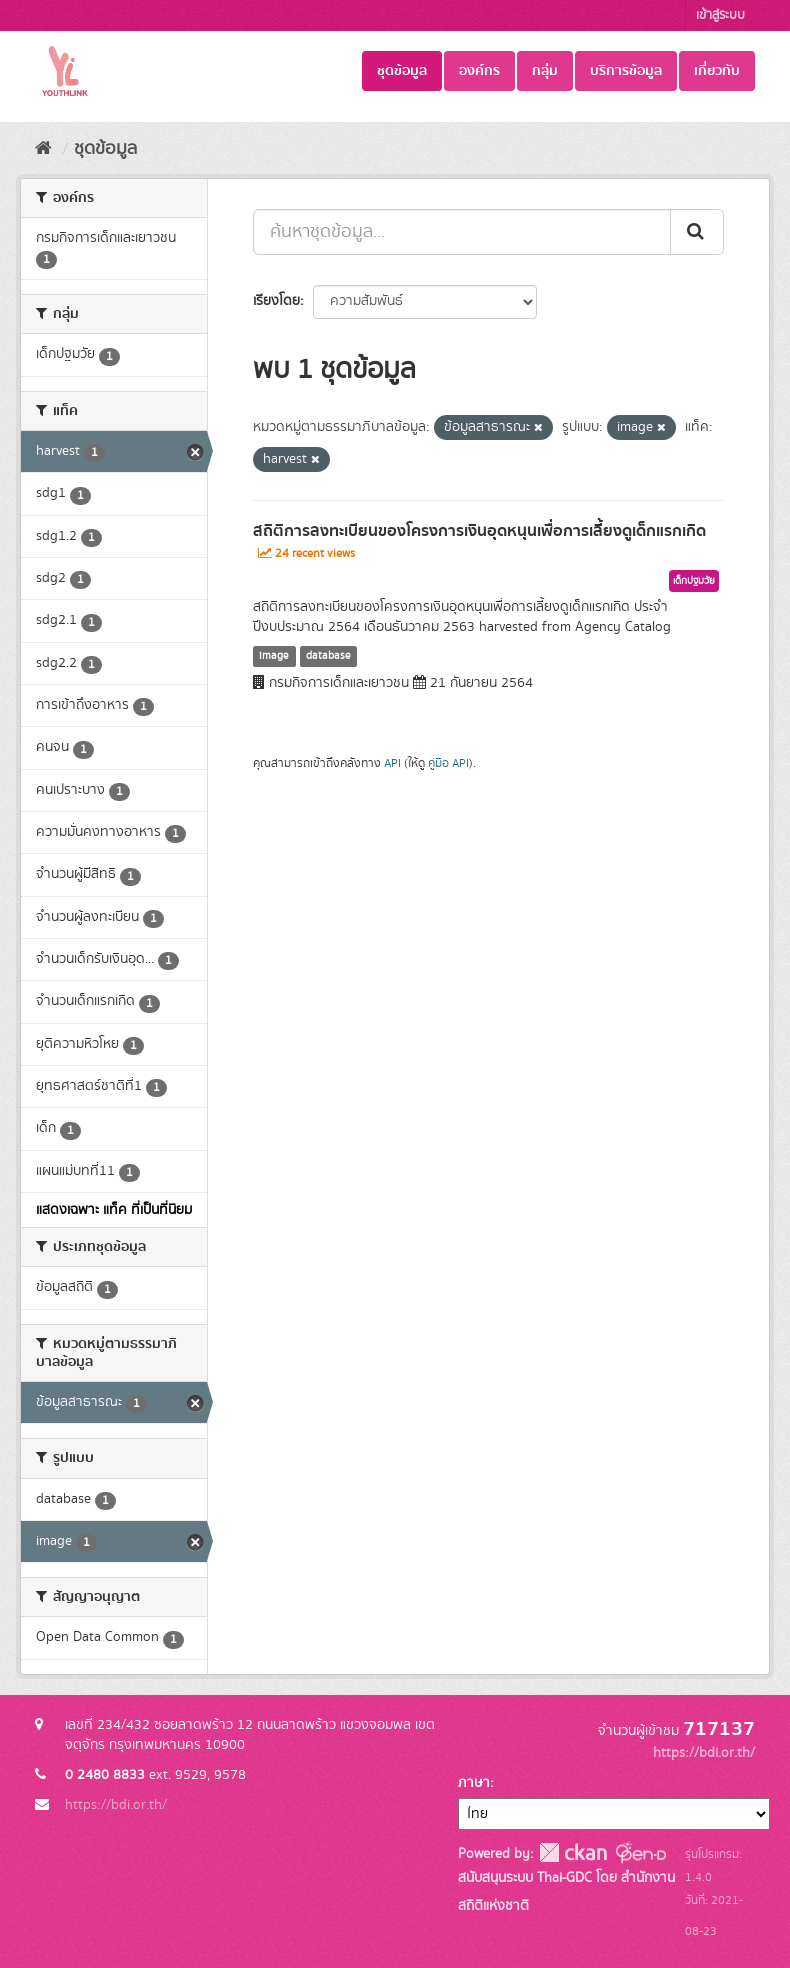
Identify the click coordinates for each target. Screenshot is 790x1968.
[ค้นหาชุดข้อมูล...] (462, 232)
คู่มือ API (448, 763)
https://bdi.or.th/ (116, 1805)
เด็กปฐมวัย (694, 581)
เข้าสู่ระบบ (720, 15)
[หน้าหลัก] (43, 149)
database (328, 656)
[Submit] (697, 232)
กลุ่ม (545, 71)
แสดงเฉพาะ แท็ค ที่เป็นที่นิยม (114, 1210)
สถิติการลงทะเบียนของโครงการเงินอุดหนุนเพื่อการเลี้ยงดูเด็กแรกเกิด (479, 531)
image (274, 656)
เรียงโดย (276, 301)
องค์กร (479, 71)
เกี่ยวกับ (717, 71)
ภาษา (474, 1783)
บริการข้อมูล (626, 71)
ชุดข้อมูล (402, 71)
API (392, 763)
